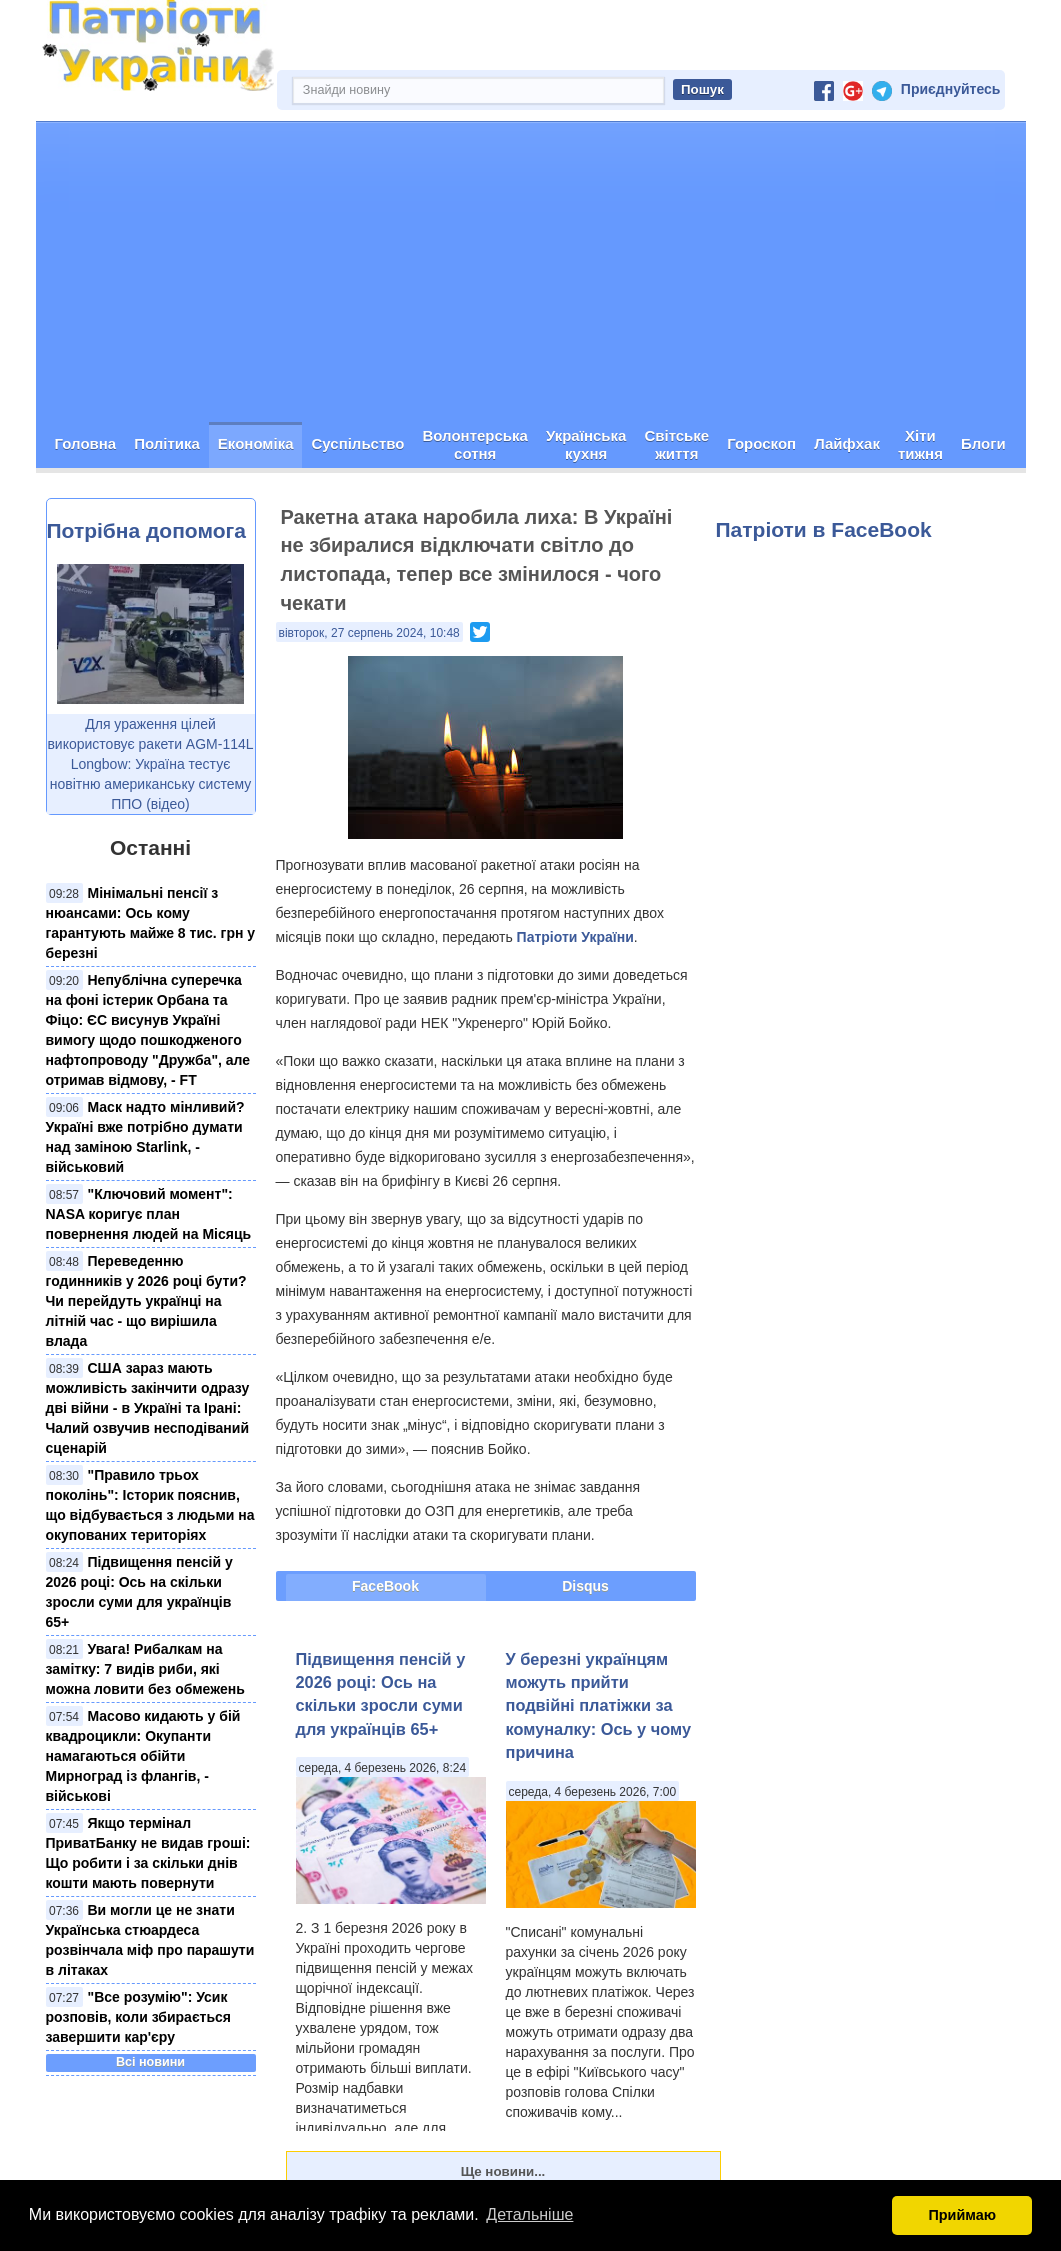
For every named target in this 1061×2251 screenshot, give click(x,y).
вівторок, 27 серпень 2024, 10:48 (369, 634)
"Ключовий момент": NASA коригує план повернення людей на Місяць (149, 1215)
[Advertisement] (531, 273)
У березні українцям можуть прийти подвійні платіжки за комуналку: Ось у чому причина (599, 1706)
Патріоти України (575, 938)
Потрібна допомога (146, 531)
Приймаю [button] (962, 2215)
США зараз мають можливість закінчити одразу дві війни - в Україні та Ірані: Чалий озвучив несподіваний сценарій (148, 1409)
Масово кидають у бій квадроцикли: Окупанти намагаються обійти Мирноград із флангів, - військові (143, 1757)
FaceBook (385, 1587)
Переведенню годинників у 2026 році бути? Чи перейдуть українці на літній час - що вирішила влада (146, 1302)
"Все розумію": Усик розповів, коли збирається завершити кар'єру (139, 2018)
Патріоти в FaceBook (824, 530)
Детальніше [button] (529, 2214)
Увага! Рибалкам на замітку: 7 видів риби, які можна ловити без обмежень (145, 1670)
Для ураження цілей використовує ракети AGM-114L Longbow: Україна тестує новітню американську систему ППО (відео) (150, 765)
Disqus (585, 1587)
